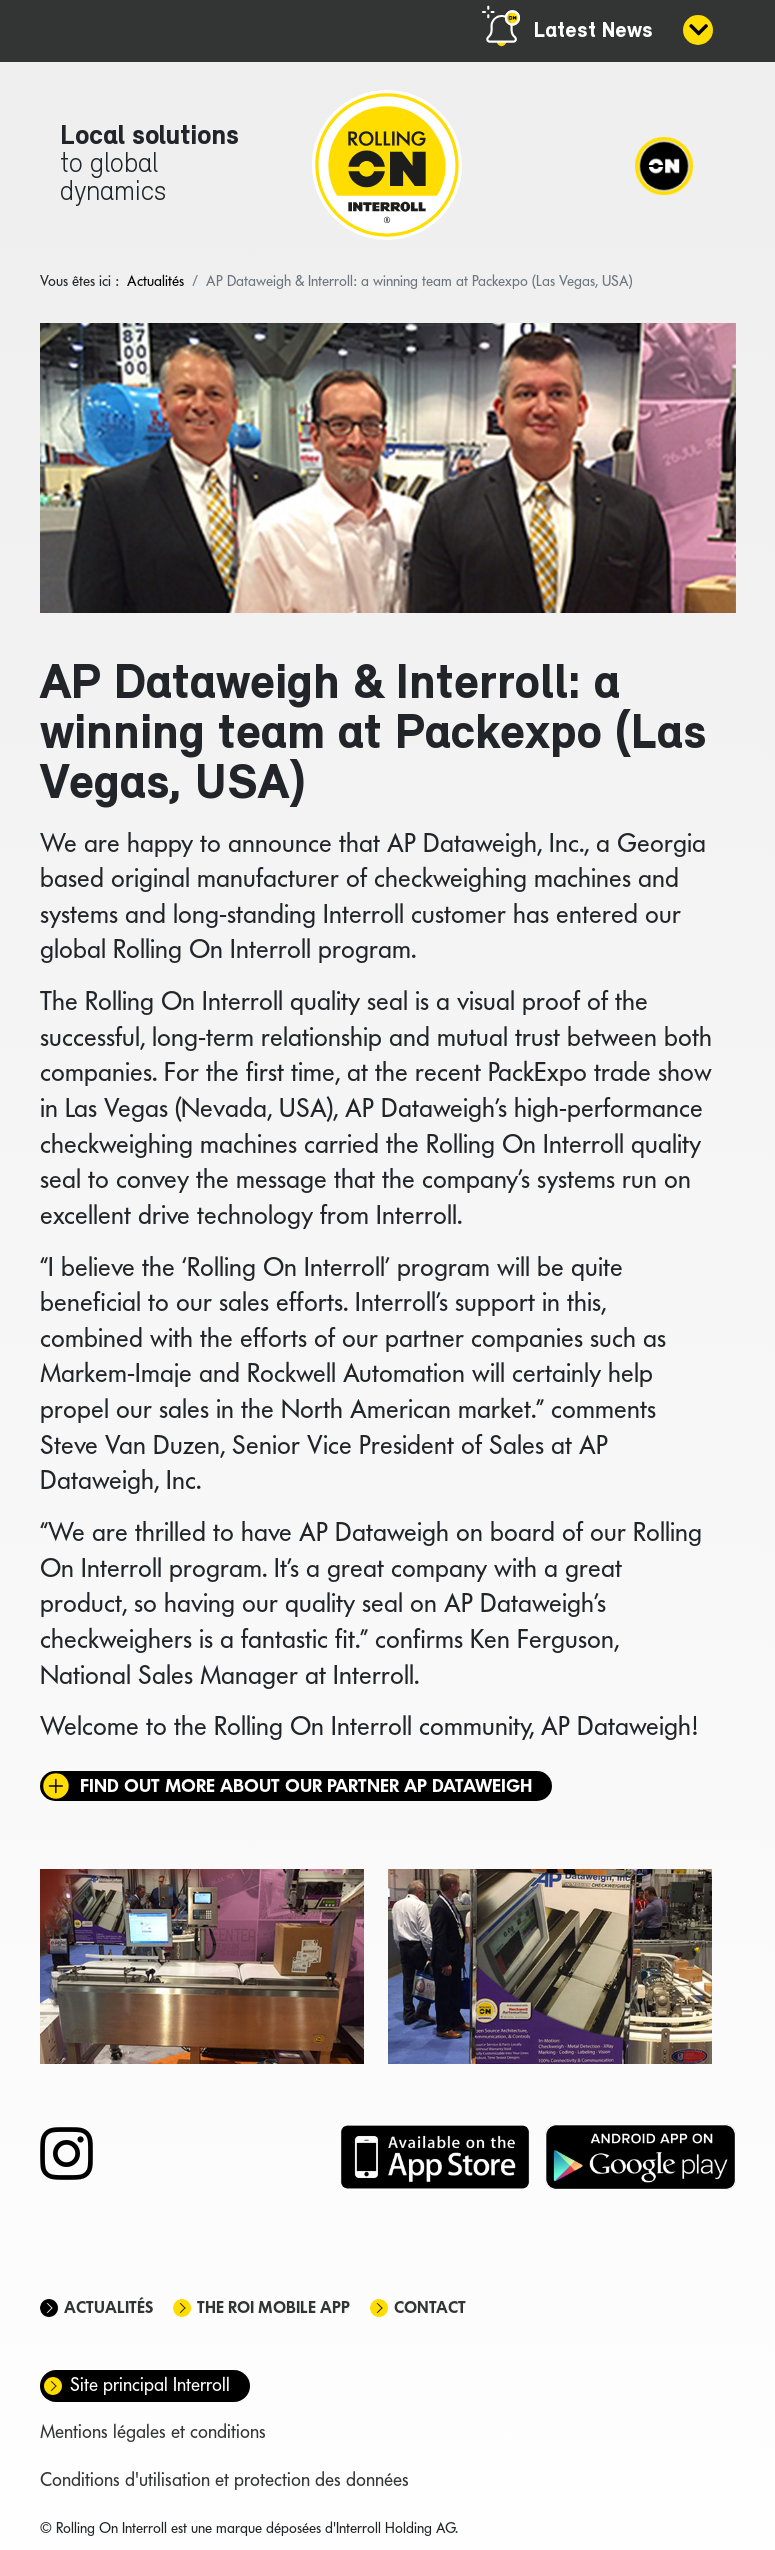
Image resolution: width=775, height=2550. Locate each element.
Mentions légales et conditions (153, 2431)
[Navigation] (664, 165)
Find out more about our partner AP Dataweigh (306, 1785)
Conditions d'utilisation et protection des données (224, 2479)
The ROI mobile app (273, 2307)
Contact (430, 2307)
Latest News (593, 31)
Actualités (108, 2307)
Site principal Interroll (150, 2384)
